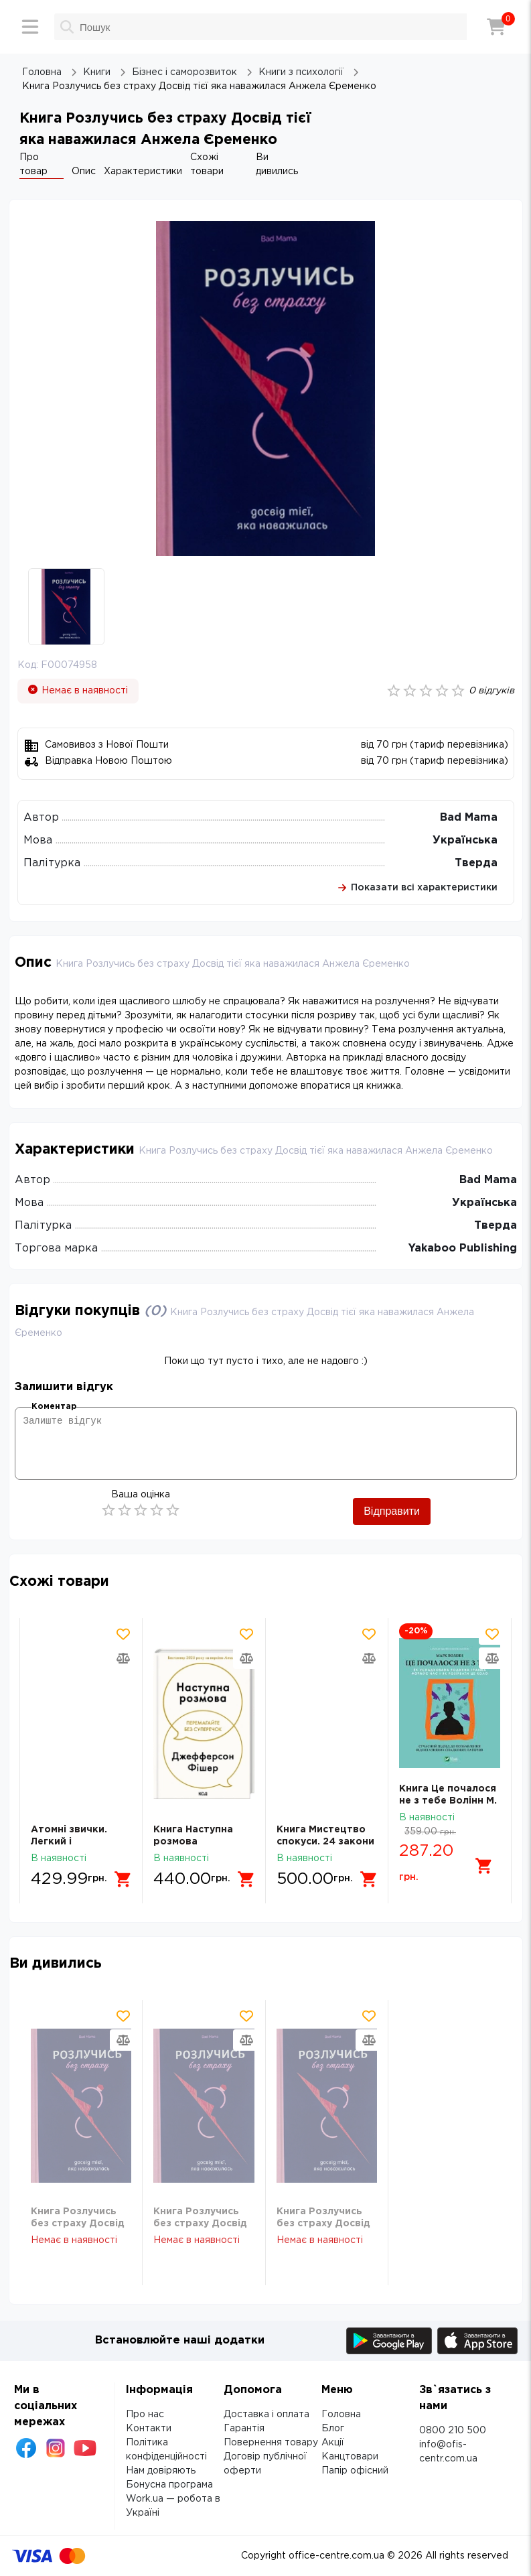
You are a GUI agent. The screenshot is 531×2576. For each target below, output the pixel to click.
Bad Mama (469, 818)
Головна (341, 2415)
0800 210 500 (452, 2431)
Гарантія (244, 2429)
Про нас (145, 2415)
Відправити (392, 1511)
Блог (332, 2429)
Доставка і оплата (266, 2415)
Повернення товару (271, 2443)
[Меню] (30, 26)
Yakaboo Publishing (462, 1248)
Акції (332, 2443)
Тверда (476, 863)
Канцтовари (349, 2457)
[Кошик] (496, 26)
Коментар (53, 1406)
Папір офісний (354, 2471)
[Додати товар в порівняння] (123, 1658)
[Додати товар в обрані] (123, 1634)
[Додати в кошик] (122, 1879)
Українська (465, 840)
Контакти (148, 2429)
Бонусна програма (169, 2485)
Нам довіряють (161, 2471)
